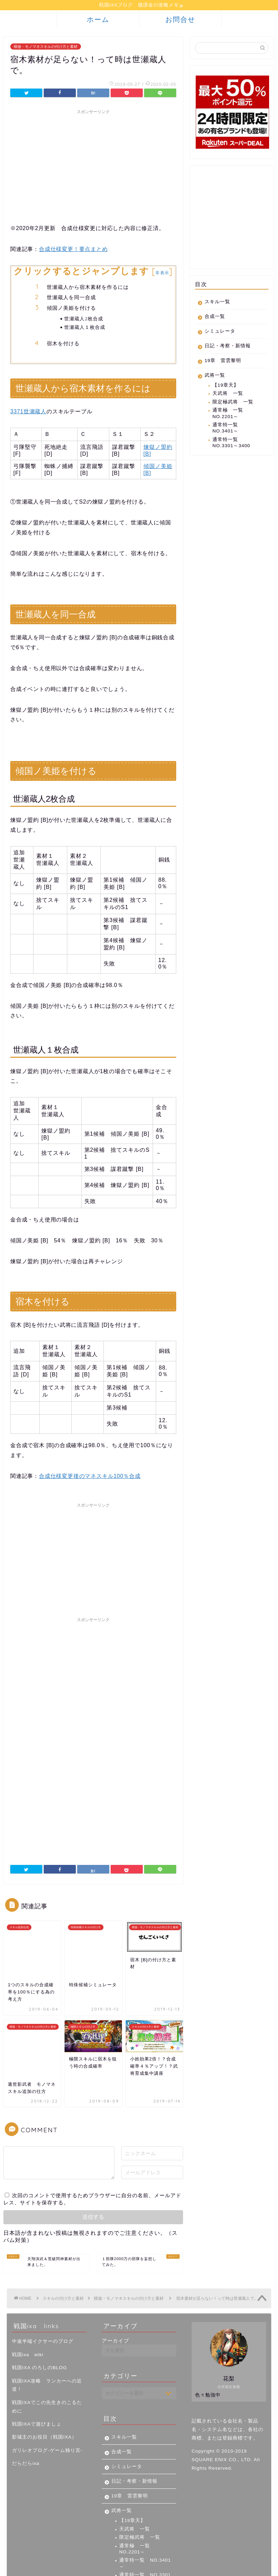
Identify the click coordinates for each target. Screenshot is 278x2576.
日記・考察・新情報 (228, 346)
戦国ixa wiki (27, 2305)
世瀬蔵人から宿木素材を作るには (88, 288)
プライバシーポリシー (36, 2568)
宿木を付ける (63, 344)
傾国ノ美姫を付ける (71, 309)
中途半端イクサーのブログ (42, 2292)
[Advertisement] (93, 166)
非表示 (162, 273)
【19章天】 (225, 386)
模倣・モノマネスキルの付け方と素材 (46, 47)
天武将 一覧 (227, 394)
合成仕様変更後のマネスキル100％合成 (90, 1477)
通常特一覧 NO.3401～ (227, 429)
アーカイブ (115, 2291)
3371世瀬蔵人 (28, 412)
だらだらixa (25, 2414)
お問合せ (180, 20)
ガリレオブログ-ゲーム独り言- (47, 2400)
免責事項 (75, 2568)
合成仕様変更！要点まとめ (73, 250)
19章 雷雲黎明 (223, 361)
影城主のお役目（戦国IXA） (44, 2387)
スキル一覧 (217, 302)
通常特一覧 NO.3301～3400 (231, 443)
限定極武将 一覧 (232, 402)
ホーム (98, 20)
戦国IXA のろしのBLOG (39, 2318)
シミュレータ (220, 332)
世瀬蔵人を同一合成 (71, 298)
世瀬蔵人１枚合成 (84, 328)
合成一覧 (215, 317)
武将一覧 (215, 376)
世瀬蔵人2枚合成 (83, 319)
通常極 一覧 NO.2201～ (227, 414)
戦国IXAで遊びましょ (36, 2374)
